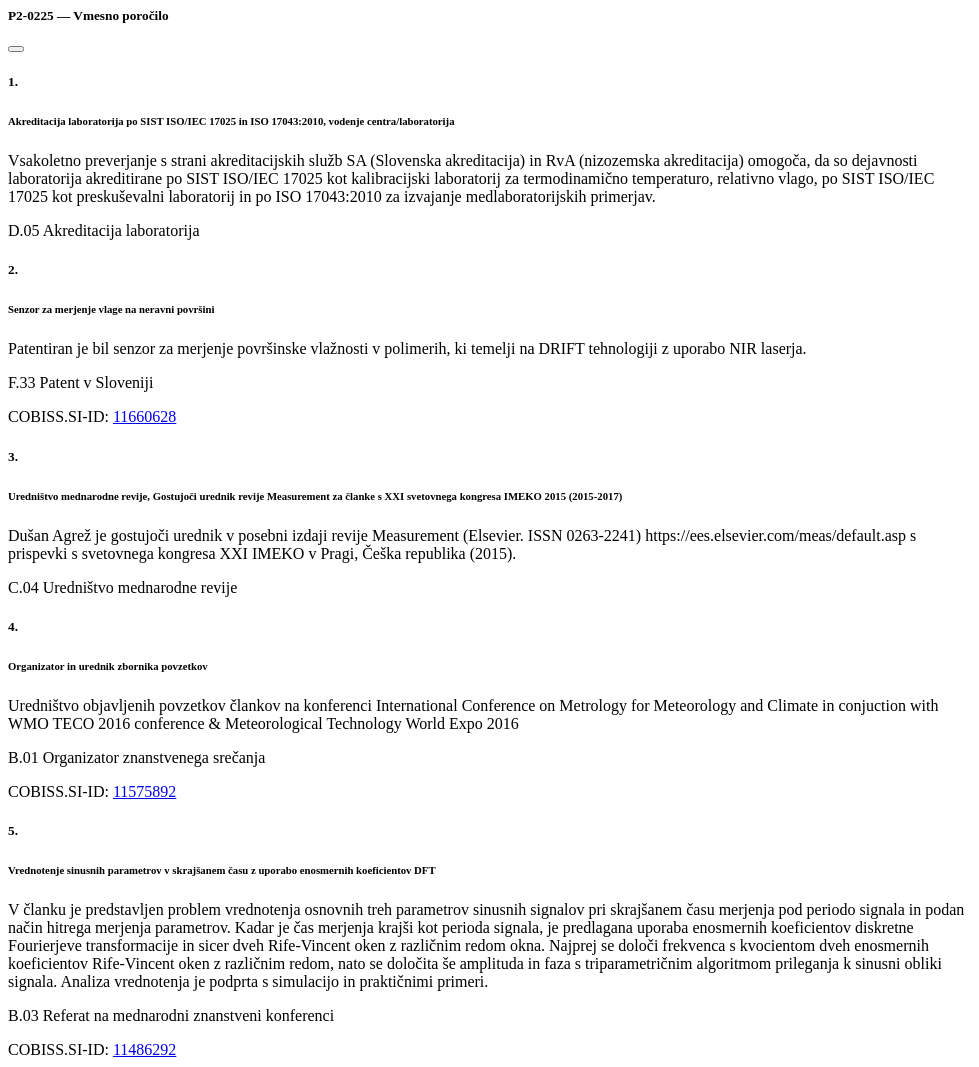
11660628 (144, 416)
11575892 (144, 791)
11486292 (144, 1049)
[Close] (16, 49)
